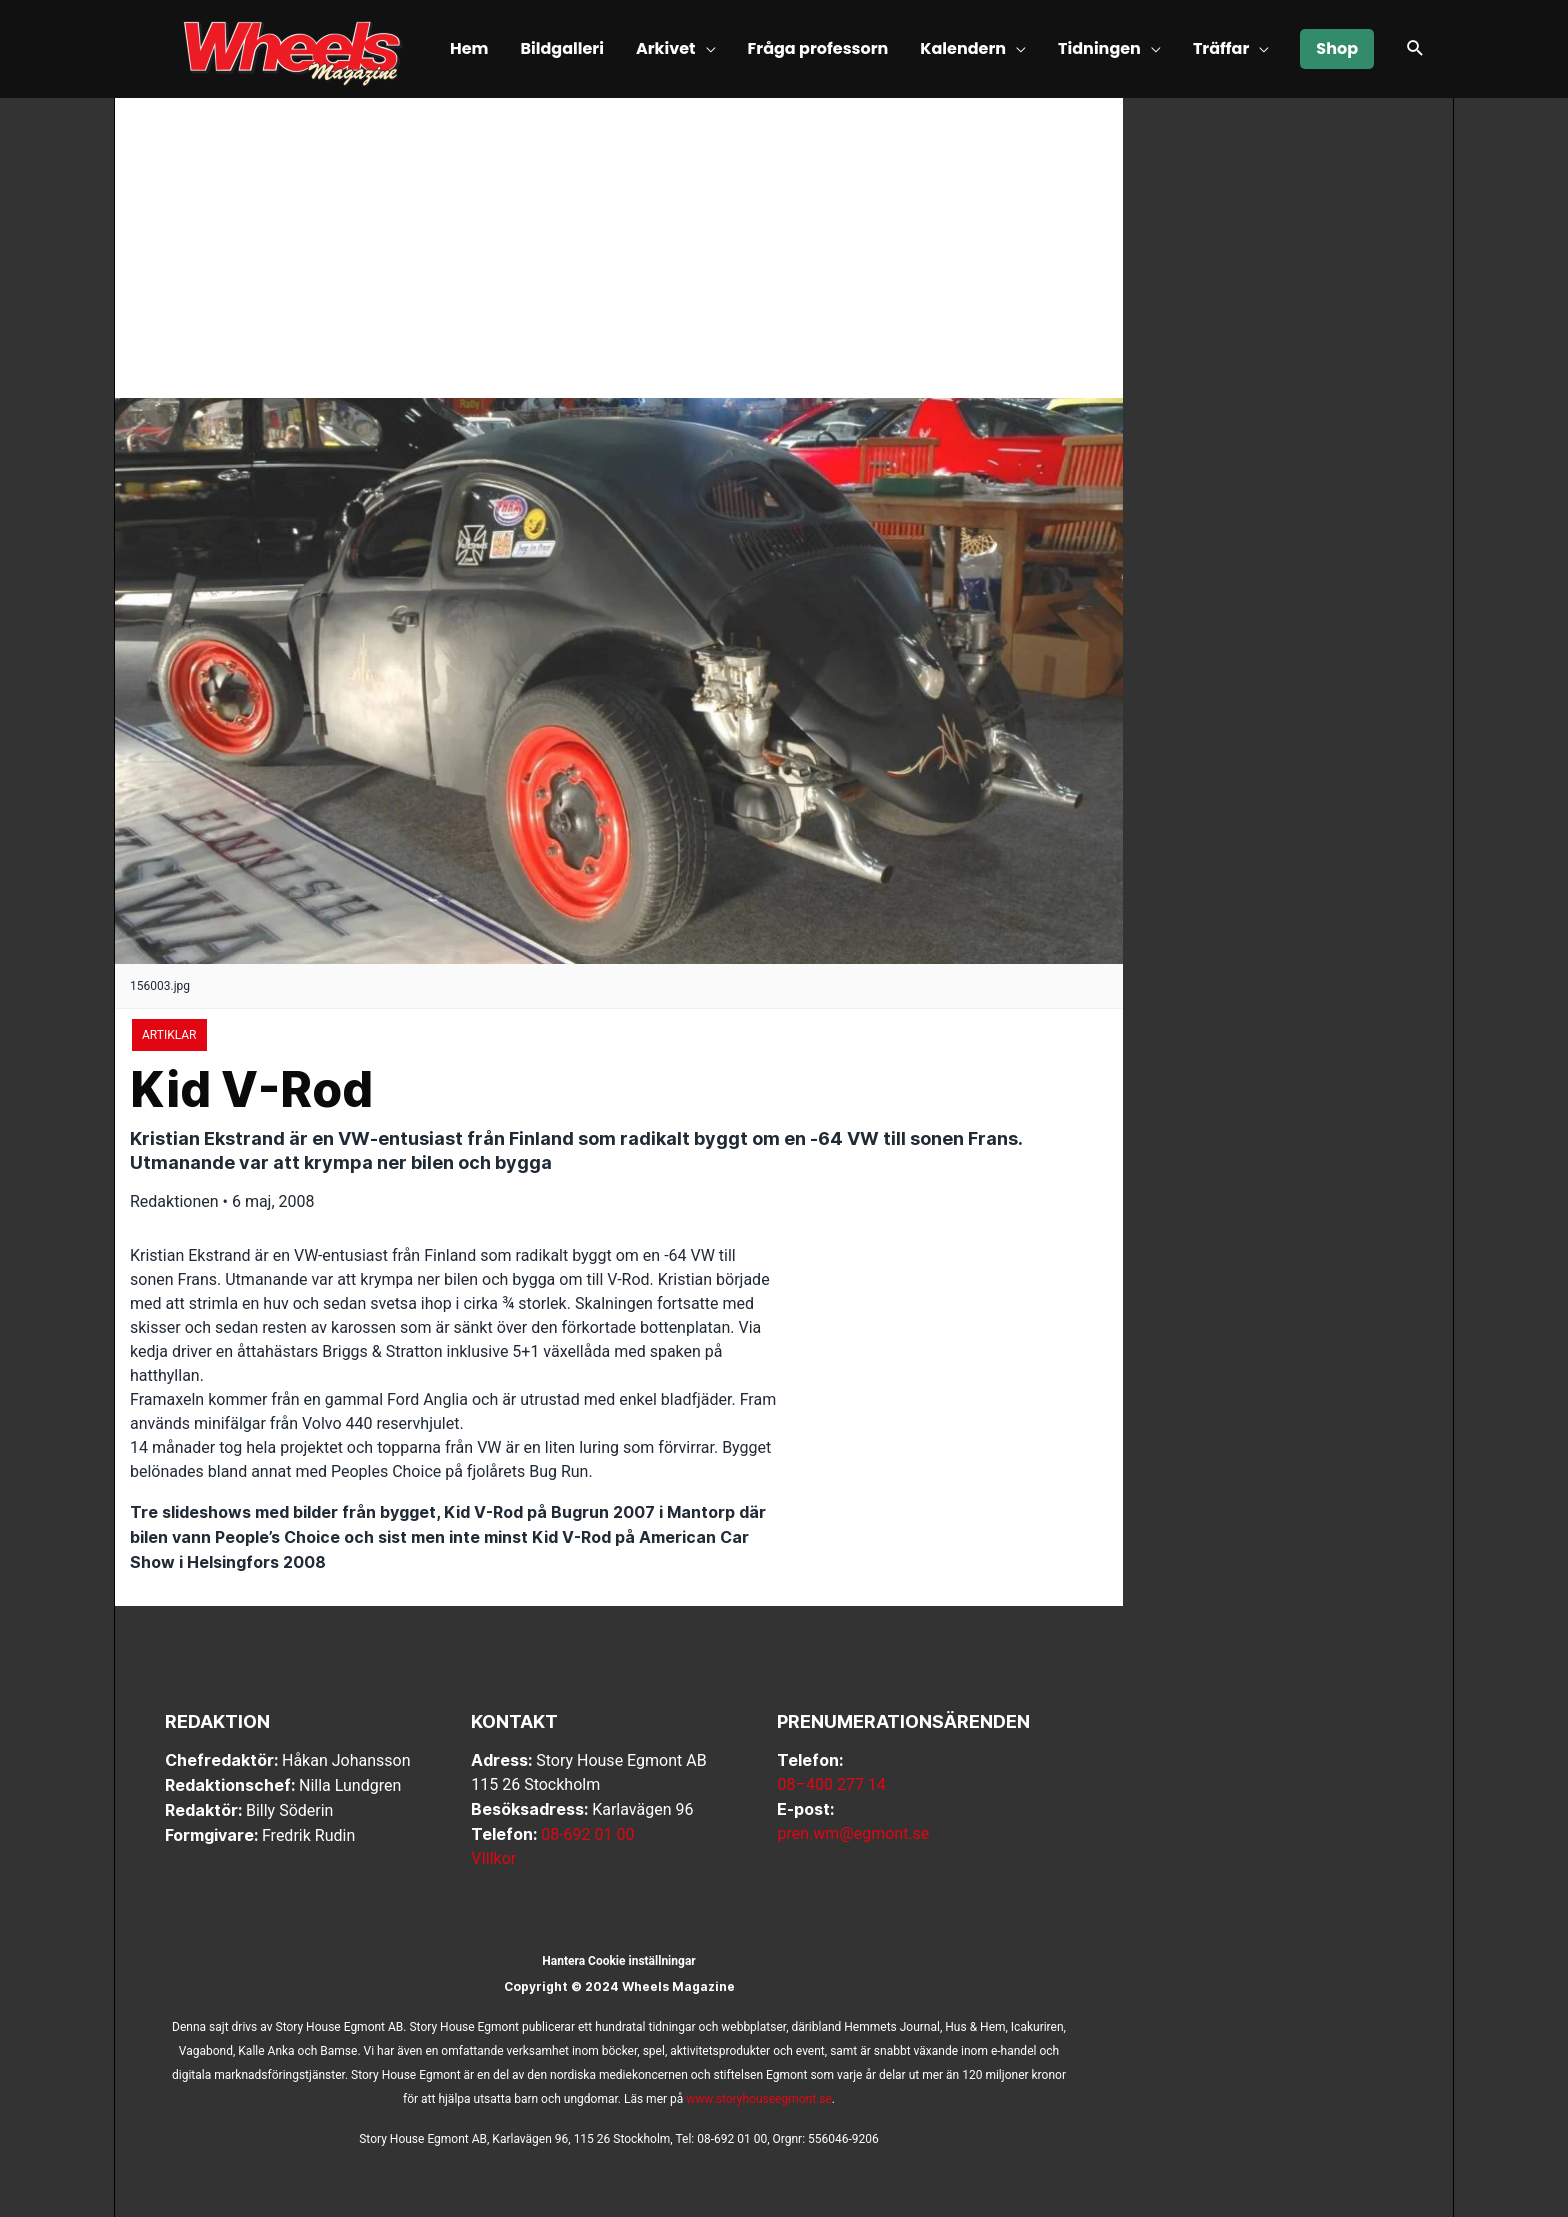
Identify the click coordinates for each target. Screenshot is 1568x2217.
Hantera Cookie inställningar (618, 1961)
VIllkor (493, 1858)
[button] (1415, 50)
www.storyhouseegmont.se (759, 2099)
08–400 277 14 (831, 1784)
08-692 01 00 (587, 1834)
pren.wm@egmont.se (853, 1833)
